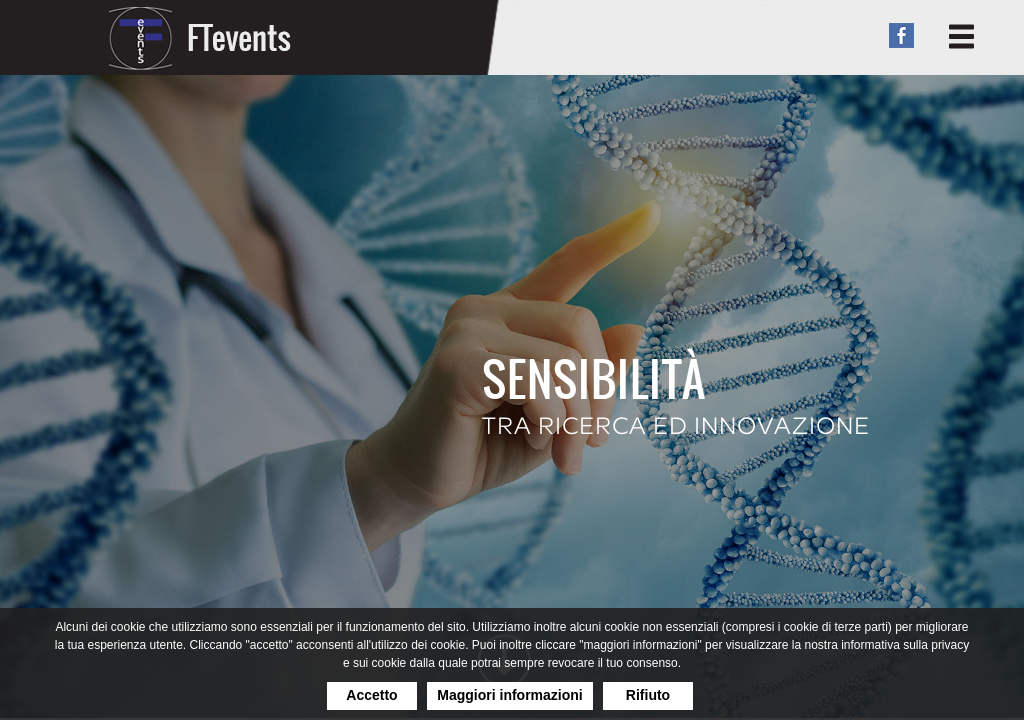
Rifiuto (648, 695)
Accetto (371, 695)
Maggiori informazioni (509, 695)
